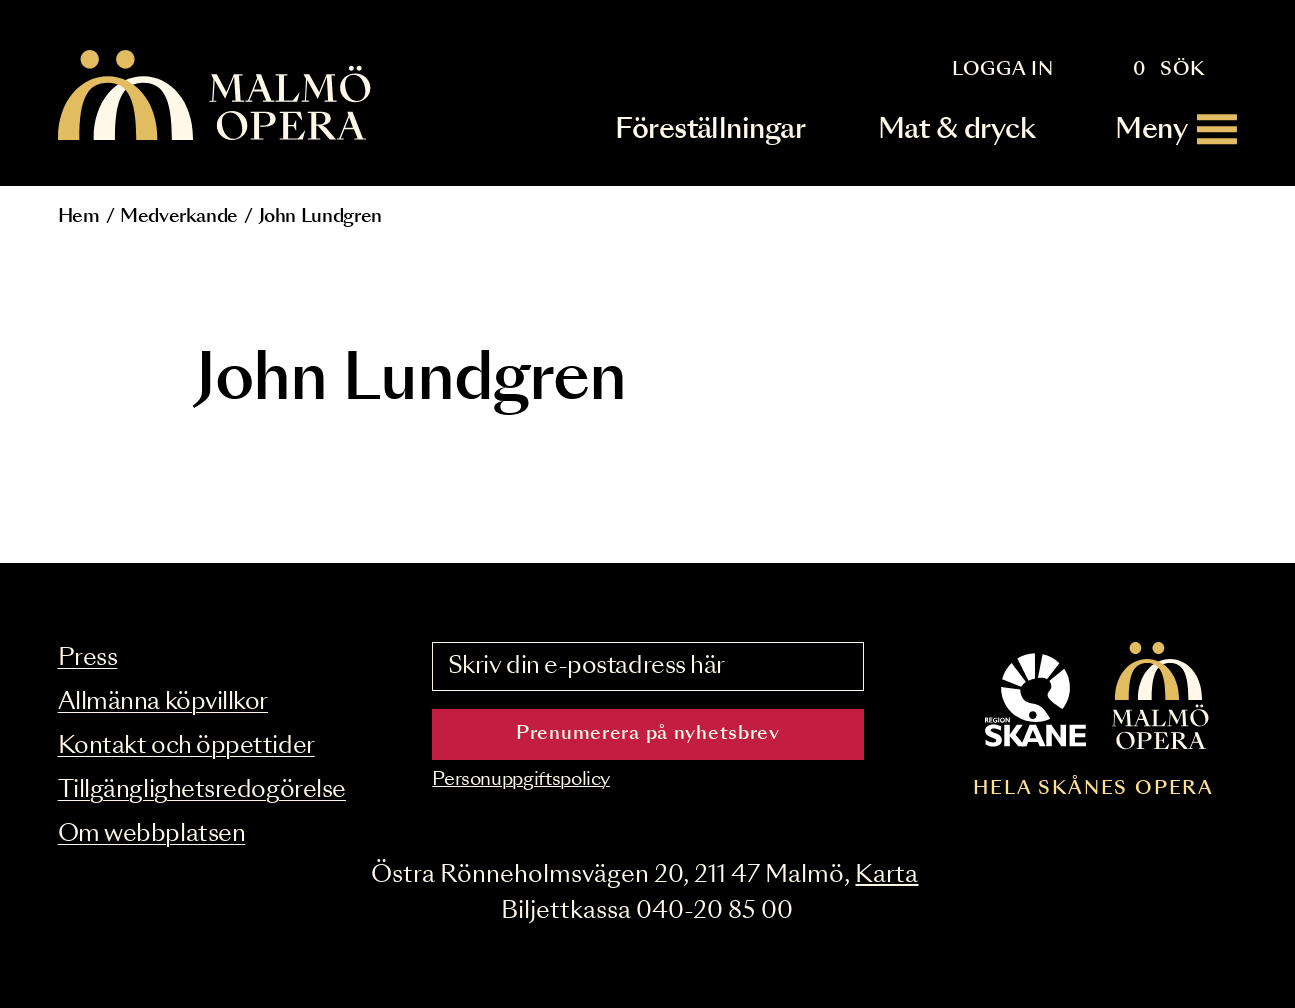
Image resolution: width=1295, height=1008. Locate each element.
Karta (886, 875)
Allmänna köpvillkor (163, 702)
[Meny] (1176, 129)
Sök (1182, 70)
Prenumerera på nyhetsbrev (648, 734)
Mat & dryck (956, 129)
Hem (79, 217)
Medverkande (179, 217)
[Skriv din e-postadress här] (647, 667)
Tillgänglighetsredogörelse (202, 790)
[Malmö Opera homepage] (216, 96)
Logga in (1003, 70)
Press (88, 658)
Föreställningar (710, 129)
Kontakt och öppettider (186, 746)
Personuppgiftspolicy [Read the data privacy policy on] (521, 780)
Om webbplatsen (152, 834)
